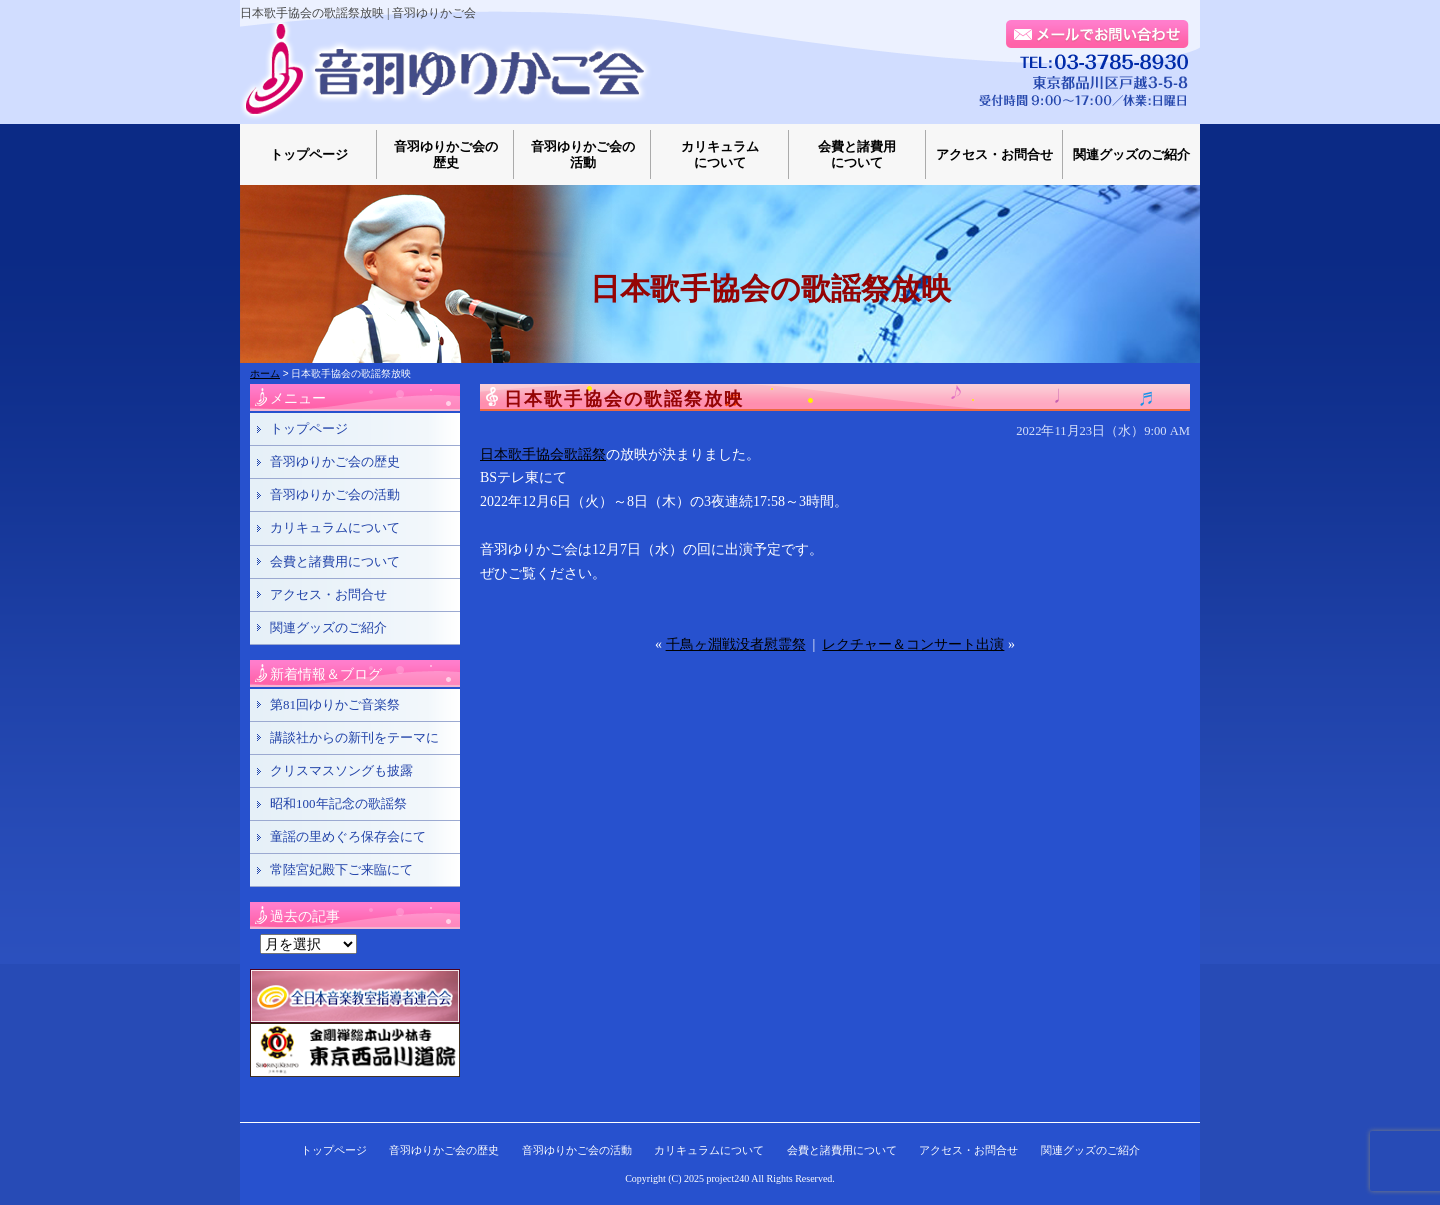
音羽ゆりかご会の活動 (583, 154)
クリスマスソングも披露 (341, 770)
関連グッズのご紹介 (1131, 154)
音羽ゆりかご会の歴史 (446, 154)
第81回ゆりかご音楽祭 (335, 704)
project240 (728, 1178)
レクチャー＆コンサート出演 (913, 644)
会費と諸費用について (857, 154)
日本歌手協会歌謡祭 (543, 454)
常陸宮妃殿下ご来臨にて (341, 869)
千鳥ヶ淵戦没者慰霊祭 (736, 644)
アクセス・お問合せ (994, 154)
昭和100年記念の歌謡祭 (338, 803)
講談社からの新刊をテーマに (354, 737)
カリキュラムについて (720, 154)
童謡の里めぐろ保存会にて (348, 836)
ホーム (265, 373)
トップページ (309, 154)
